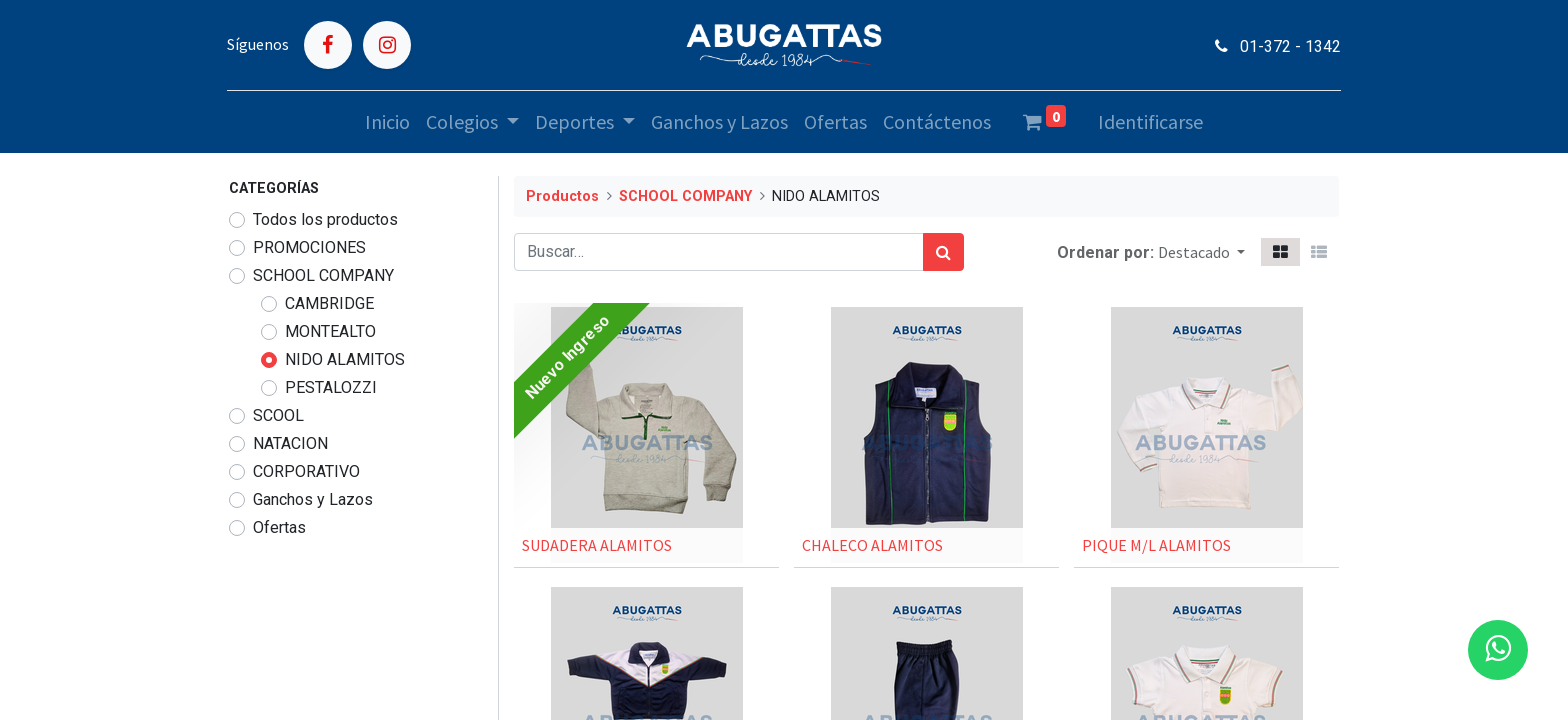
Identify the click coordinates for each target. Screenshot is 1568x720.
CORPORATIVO (306, 471)
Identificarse (1150, 121)
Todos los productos (325, 219)
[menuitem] (387, 122)
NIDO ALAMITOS (345, 359)
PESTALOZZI (331, 387)
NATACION (290, 443)
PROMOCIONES (309, 247)
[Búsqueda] (943, 252)
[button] (1201, 252)
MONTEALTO (330, 331)
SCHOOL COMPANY (323, 275)
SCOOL (278, 415)
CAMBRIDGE (329, 303)
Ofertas (279, 527)
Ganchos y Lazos (313, 499)
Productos (562, 196)
